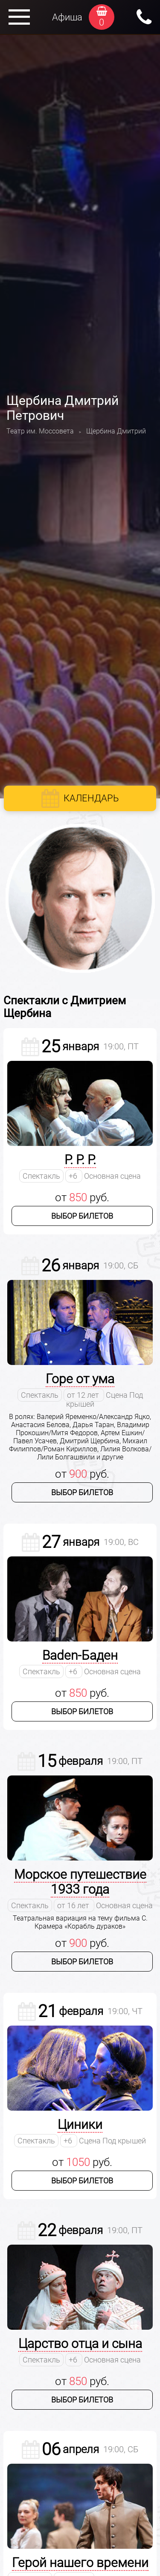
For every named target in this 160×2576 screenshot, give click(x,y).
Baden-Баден (80, 1655)
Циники (80, 2124)
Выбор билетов (82, 1215)
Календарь (91, 798)
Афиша (67, 17)
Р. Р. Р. (80, 1159)
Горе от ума (80, 1378)
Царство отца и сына (80, 2343)
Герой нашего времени (80, 2562)
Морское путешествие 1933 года (80, 1882)
